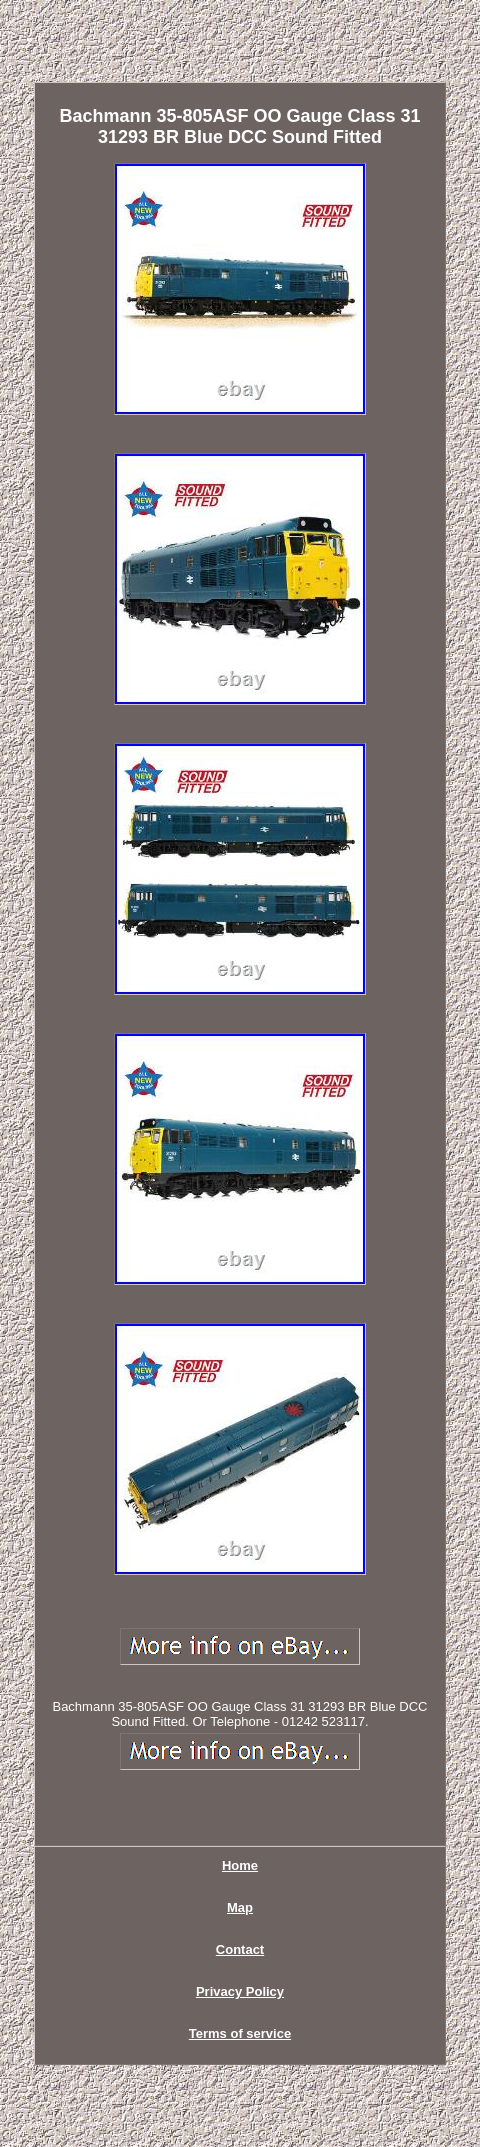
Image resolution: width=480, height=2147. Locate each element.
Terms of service (240, 2033)
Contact (240, 1949)
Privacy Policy (240, 1991)
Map (240, 1907)
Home (240, 1865)
